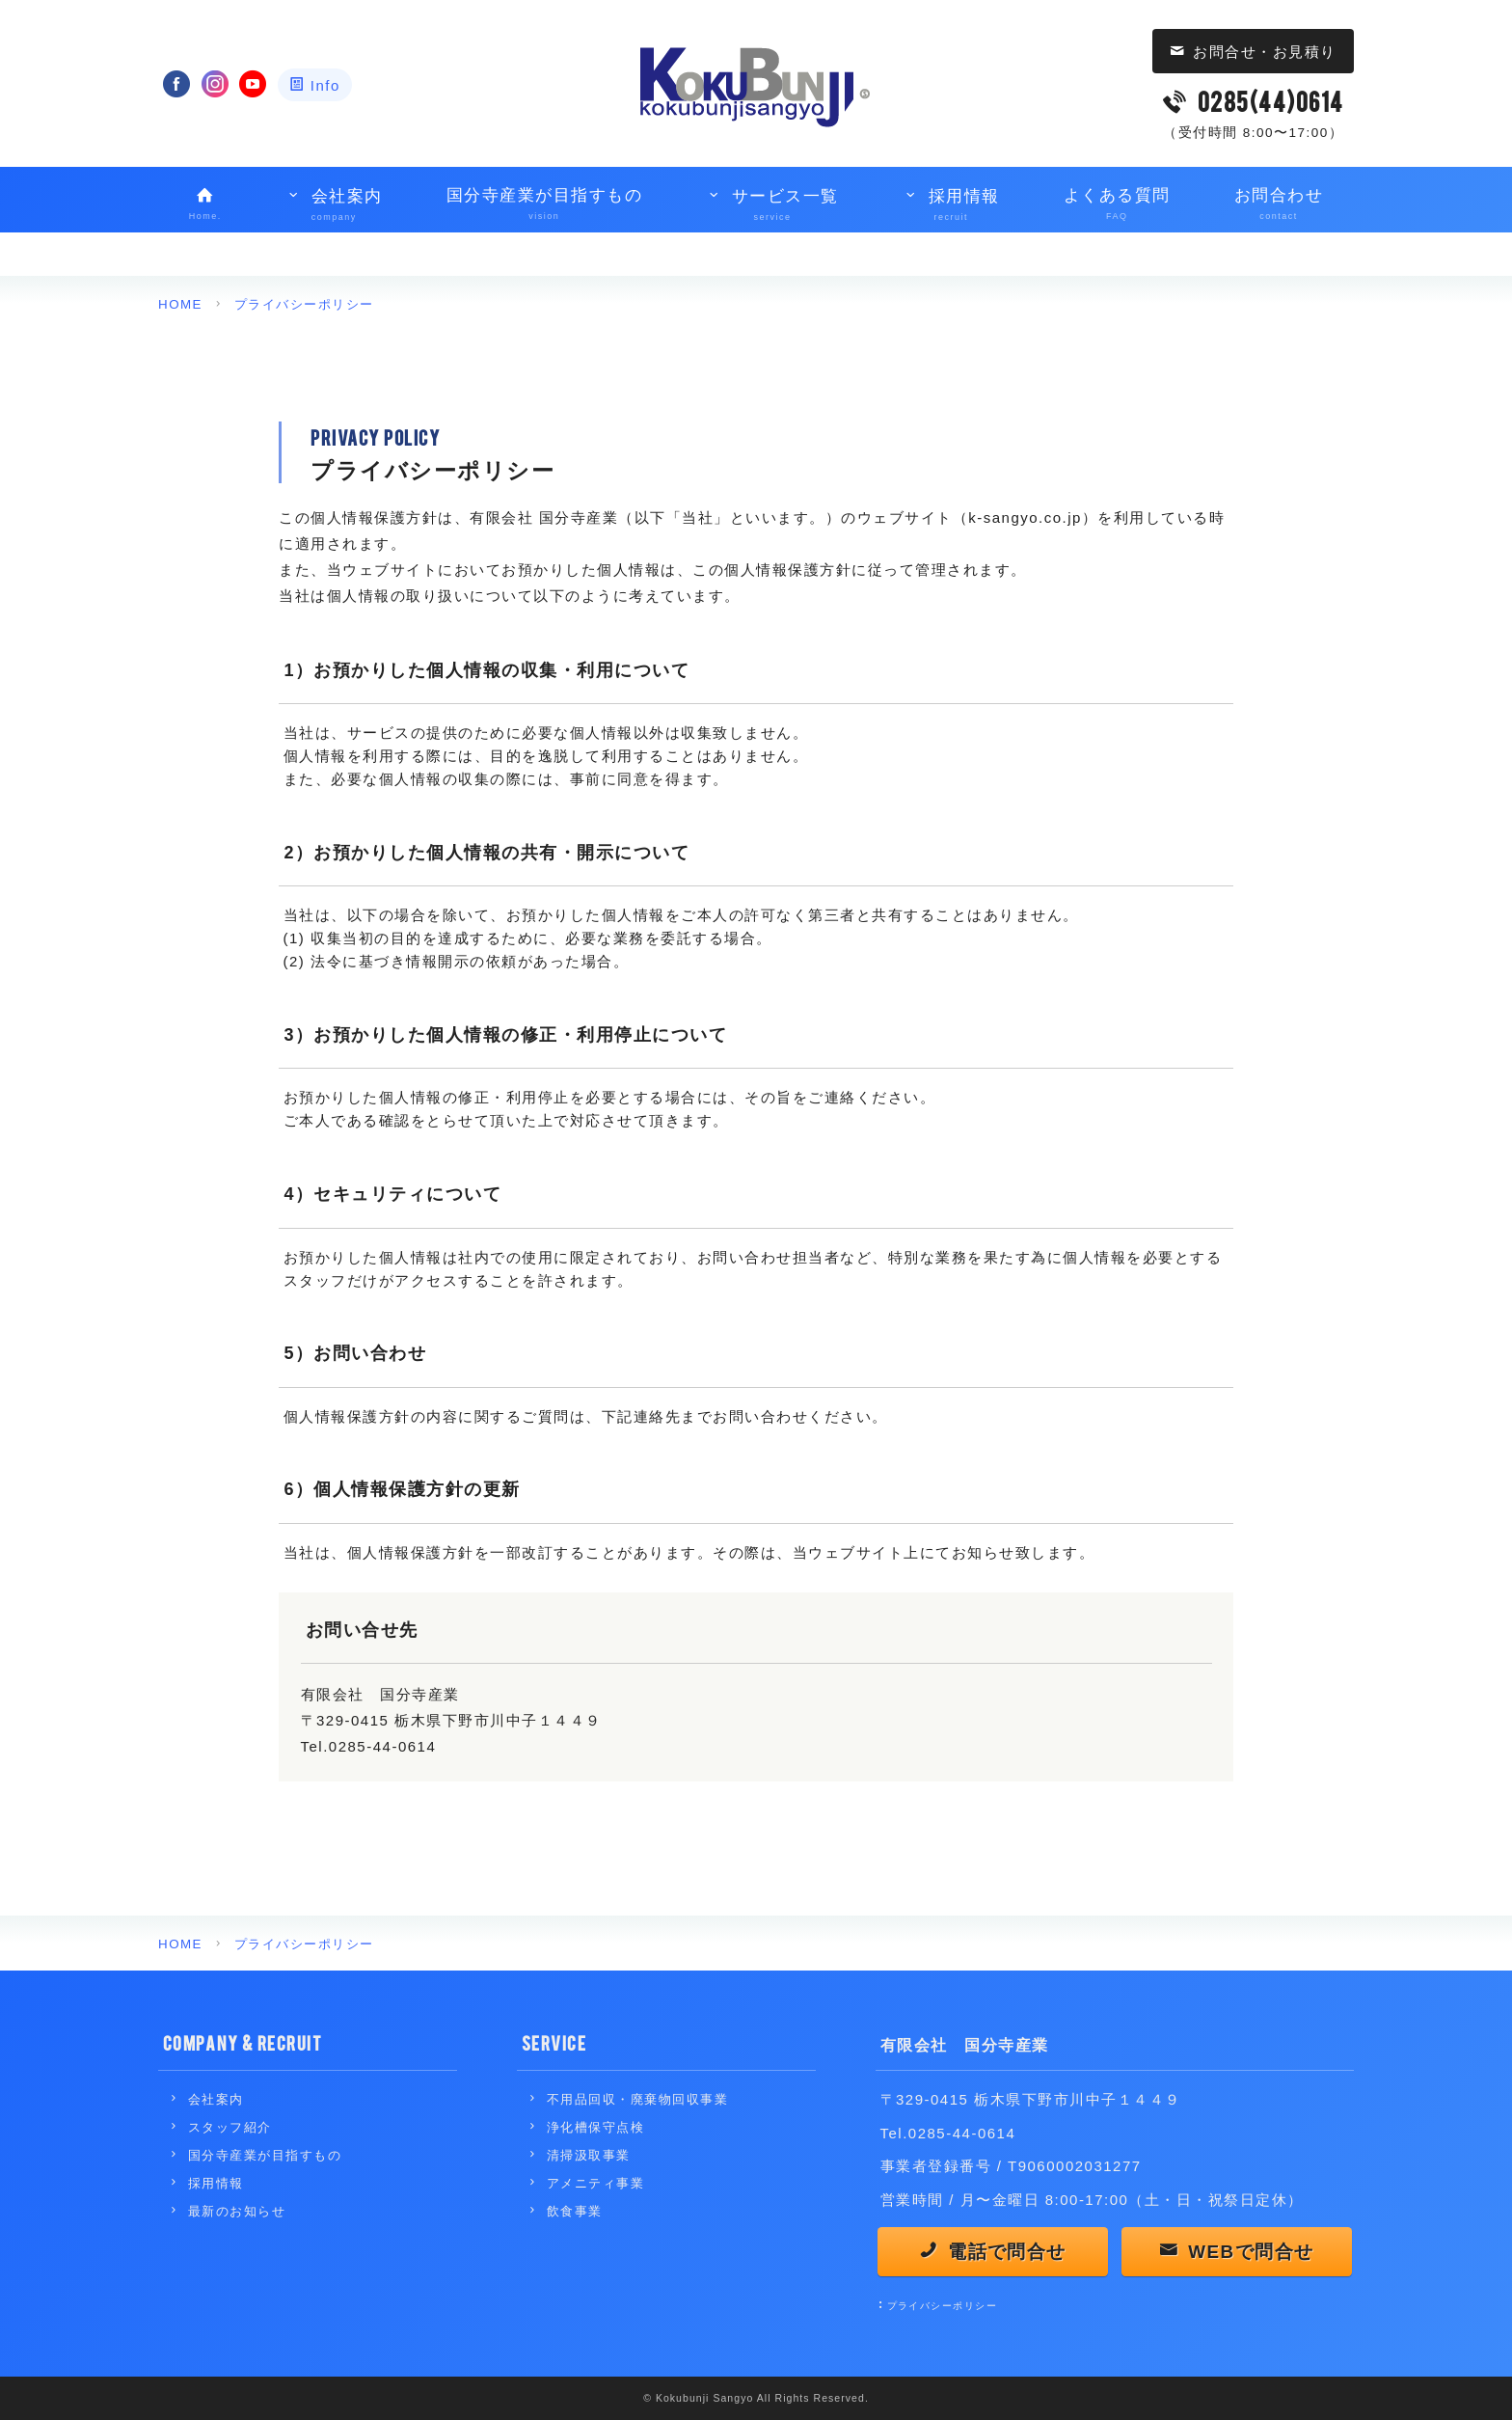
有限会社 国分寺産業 (969, 2042)
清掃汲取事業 (591, 2155)
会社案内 (334, 206)
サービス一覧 (772, 206)
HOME (180, 304)
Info (325, 85)
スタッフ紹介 (233, 2127)
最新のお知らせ (240, 2211)
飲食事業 (577, 2211)
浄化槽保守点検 (599, 2127)
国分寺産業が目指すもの (544, 205)
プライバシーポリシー (309, 304)
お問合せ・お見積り (1264, 51)
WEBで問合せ (1251, 2253)
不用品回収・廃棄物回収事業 (644, 2099)
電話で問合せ (1008, 2253)
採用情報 (951, 206)
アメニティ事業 (599, 2183)
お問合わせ (1279, 205)
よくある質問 (1117, 205)
